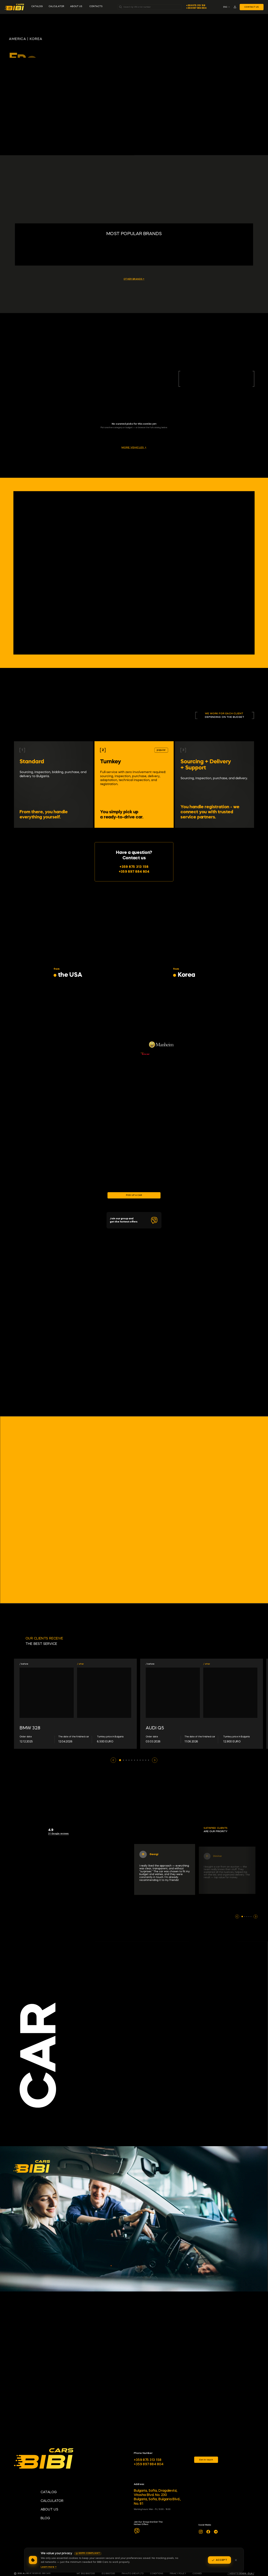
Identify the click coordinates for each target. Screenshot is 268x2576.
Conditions (156, 2574)
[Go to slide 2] (127, 1760)
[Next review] (255, 1916)
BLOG (45, 2518)
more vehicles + (134, 447)
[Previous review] (241, 1916)
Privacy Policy (178, 2574)
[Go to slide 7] (141, 1760)
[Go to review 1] (246, 1916)
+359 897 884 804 (196, 8)
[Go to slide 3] (130, 1760)
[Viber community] (137, 2531)
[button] (226, 7)
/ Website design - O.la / (241, 2574)
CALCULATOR (52, 2501)
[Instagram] (200, 2531)
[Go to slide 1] (124, 1760)
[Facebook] (208, 2531)
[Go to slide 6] (138, 1760)
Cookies (197, 2574)
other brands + (134, 279)
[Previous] (117, 1760)
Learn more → (49, 2567)
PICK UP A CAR (134, 1195)
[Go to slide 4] (133, 1760)
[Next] (150, 1760)
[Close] (235, 2560)
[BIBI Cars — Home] (14, 7)
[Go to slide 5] (135, 1760)
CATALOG (49, 2492)
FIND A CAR (183, 128)
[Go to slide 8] (144, 1760)
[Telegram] (215, 2531)
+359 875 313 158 (195, 5)
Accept (219, 2560)
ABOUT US (49, 2509)
